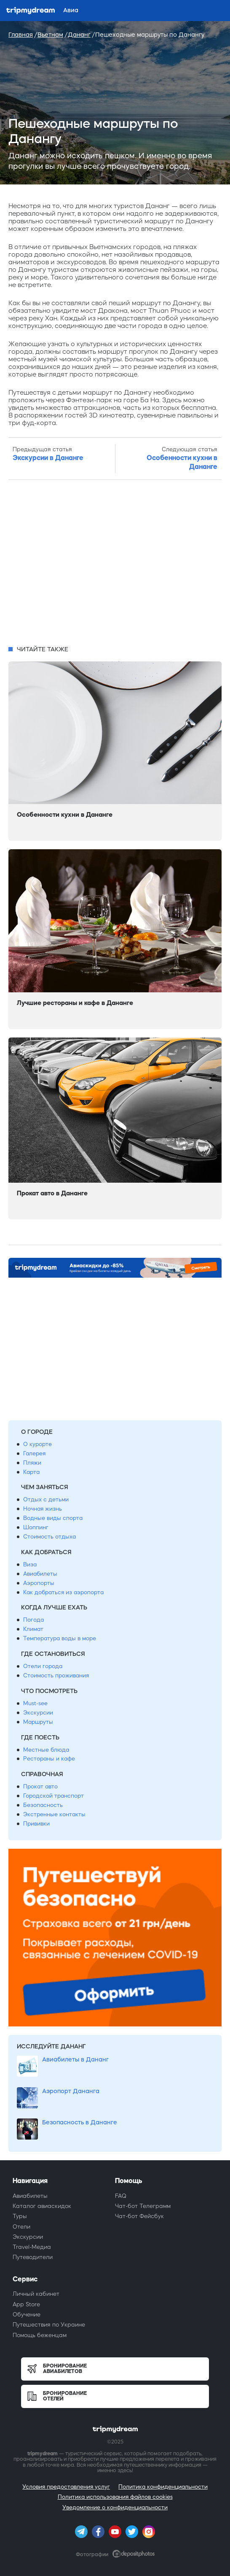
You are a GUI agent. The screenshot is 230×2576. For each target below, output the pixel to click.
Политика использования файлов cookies (115, 2497)
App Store (26, 2304)
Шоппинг (35, 1527)
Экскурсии (38, 1712)
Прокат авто (40, 1786)
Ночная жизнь (42, 1508)
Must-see (35, 1703)
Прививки (36, 1823)
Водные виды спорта (53, 1518)
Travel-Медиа (32, 2247)
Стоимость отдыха (49, 1536)
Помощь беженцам (40, 2335)
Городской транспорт (53, 1796)
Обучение (26, 2314)
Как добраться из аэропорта (63, 1592)
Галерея (34, 1453)
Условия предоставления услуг (66, 2486)
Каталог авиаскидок (42, 2206)
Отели (21, 2226)
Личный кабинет (36, 2294)
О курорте (37, 1444)
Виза (30, 1564)
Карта (31, 1472)
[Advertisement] (115, 563)
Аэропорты (38, 1583)
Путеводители (33, 2257)
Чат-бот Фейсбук (139, 2216)
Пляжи (32, 1462)
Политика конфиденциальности (163, 2486)
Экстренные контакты (54, 1814)
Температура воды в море (59, 1638)
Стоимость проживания (56, 1675)
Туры (20, 2216)
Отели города (42, 1666)
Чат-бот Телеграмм (143, 2206)
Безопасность (43, 1805)
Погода (33, 1620)
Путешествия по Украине (49, 2324)
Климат (33, 1629)
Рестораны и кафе (49, 1758)
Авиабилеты (40, 1573)
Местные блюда (46, 1750)
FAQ (120, 2196)
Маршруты (38, 1722)
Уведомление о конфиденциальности (115, 2507)
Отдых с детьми (46, 1499)
